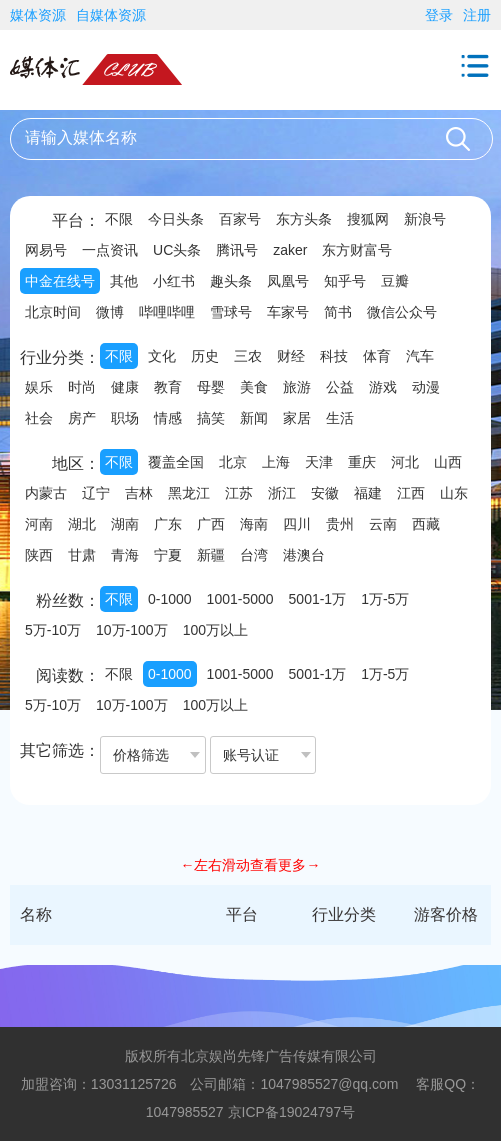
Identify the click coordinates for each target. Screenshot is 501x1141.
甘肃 (82, 555)
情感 (168, 418)
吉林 (139, 493)
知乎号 (345, 281)
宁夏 (168, 555)
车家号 (288, 312)
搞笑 (211, 418)
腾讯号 (237, 250)
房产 (82, 418)
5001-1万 (318, 599)
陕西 (39, 555)
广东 (168, 524)
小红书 (174, 281)
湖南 (125, 524)
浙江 (282, 493)
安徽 (325, 493)
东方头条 (304, 219)
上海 (276, 462)
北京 (233, 462)
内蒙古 (46, 493)
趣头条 (231, 281)
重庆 (362, 462)
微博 (110, 312)
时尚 (82, 387)
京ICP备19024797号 (292, 1112)
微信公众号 (402, 312)
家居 (297, 418)
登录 (439, 15)
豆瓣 (395, 281)
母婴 (211, 387)
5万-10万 (53, 630)
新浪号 (425, 219)
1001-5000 (240, 599)
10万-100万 (132, 630)
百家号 (240, 219)
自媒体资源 (111, 15)
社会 (39, 418)
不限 (119, 219)
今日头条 (176, 219)
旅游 (297, 387)
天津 (319, 462)
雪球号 (231, 312)
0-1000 (170, 599)
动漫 (426, 387)
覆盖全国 (176, 462)
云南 (383, 524)
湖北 (82, 524)
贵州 (340, 524)
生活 (340, 418)
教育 (168, 387)
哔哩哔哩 (167, 312)
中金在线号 (60, 281)
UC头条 (177, 250)
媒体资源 (38, 15)
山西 (448, 462)
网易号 (46, 250)
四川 (297, 524)
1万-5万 (385, 599)
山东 (454, 493)
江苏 (239, 493)
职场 (125, 418)
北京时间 (53, 312)
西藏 (426, 524)
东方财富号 (357, 250)
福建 (368, 493)
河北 (405, 462)
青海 (125, 555)
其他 (124, 281)
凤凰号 (288, 281)
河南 (39, 524)
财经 (291, 356)
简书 (338, 312)
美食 (254, 387)
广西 (211, 524)
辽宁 (96, 493)
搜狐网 (368, 219)
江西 (411, 493)
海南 (254, 524)
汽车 (420, 356)
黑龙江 (189, 493)
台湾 (254, 555)
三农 (248, 356)
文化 (162, 356)
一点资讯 (110, 250)
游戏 (383, 387)
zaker (290, 250)
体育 (377, 356)
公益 (340, 387)
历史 (205, 356)
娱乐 (39, 387)
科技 (334, 356)
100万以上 (215, 630)
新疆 (211, 555)
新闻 (254, 418)
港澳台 (304, 555)
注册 (477, 15)
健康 (125, 387)
